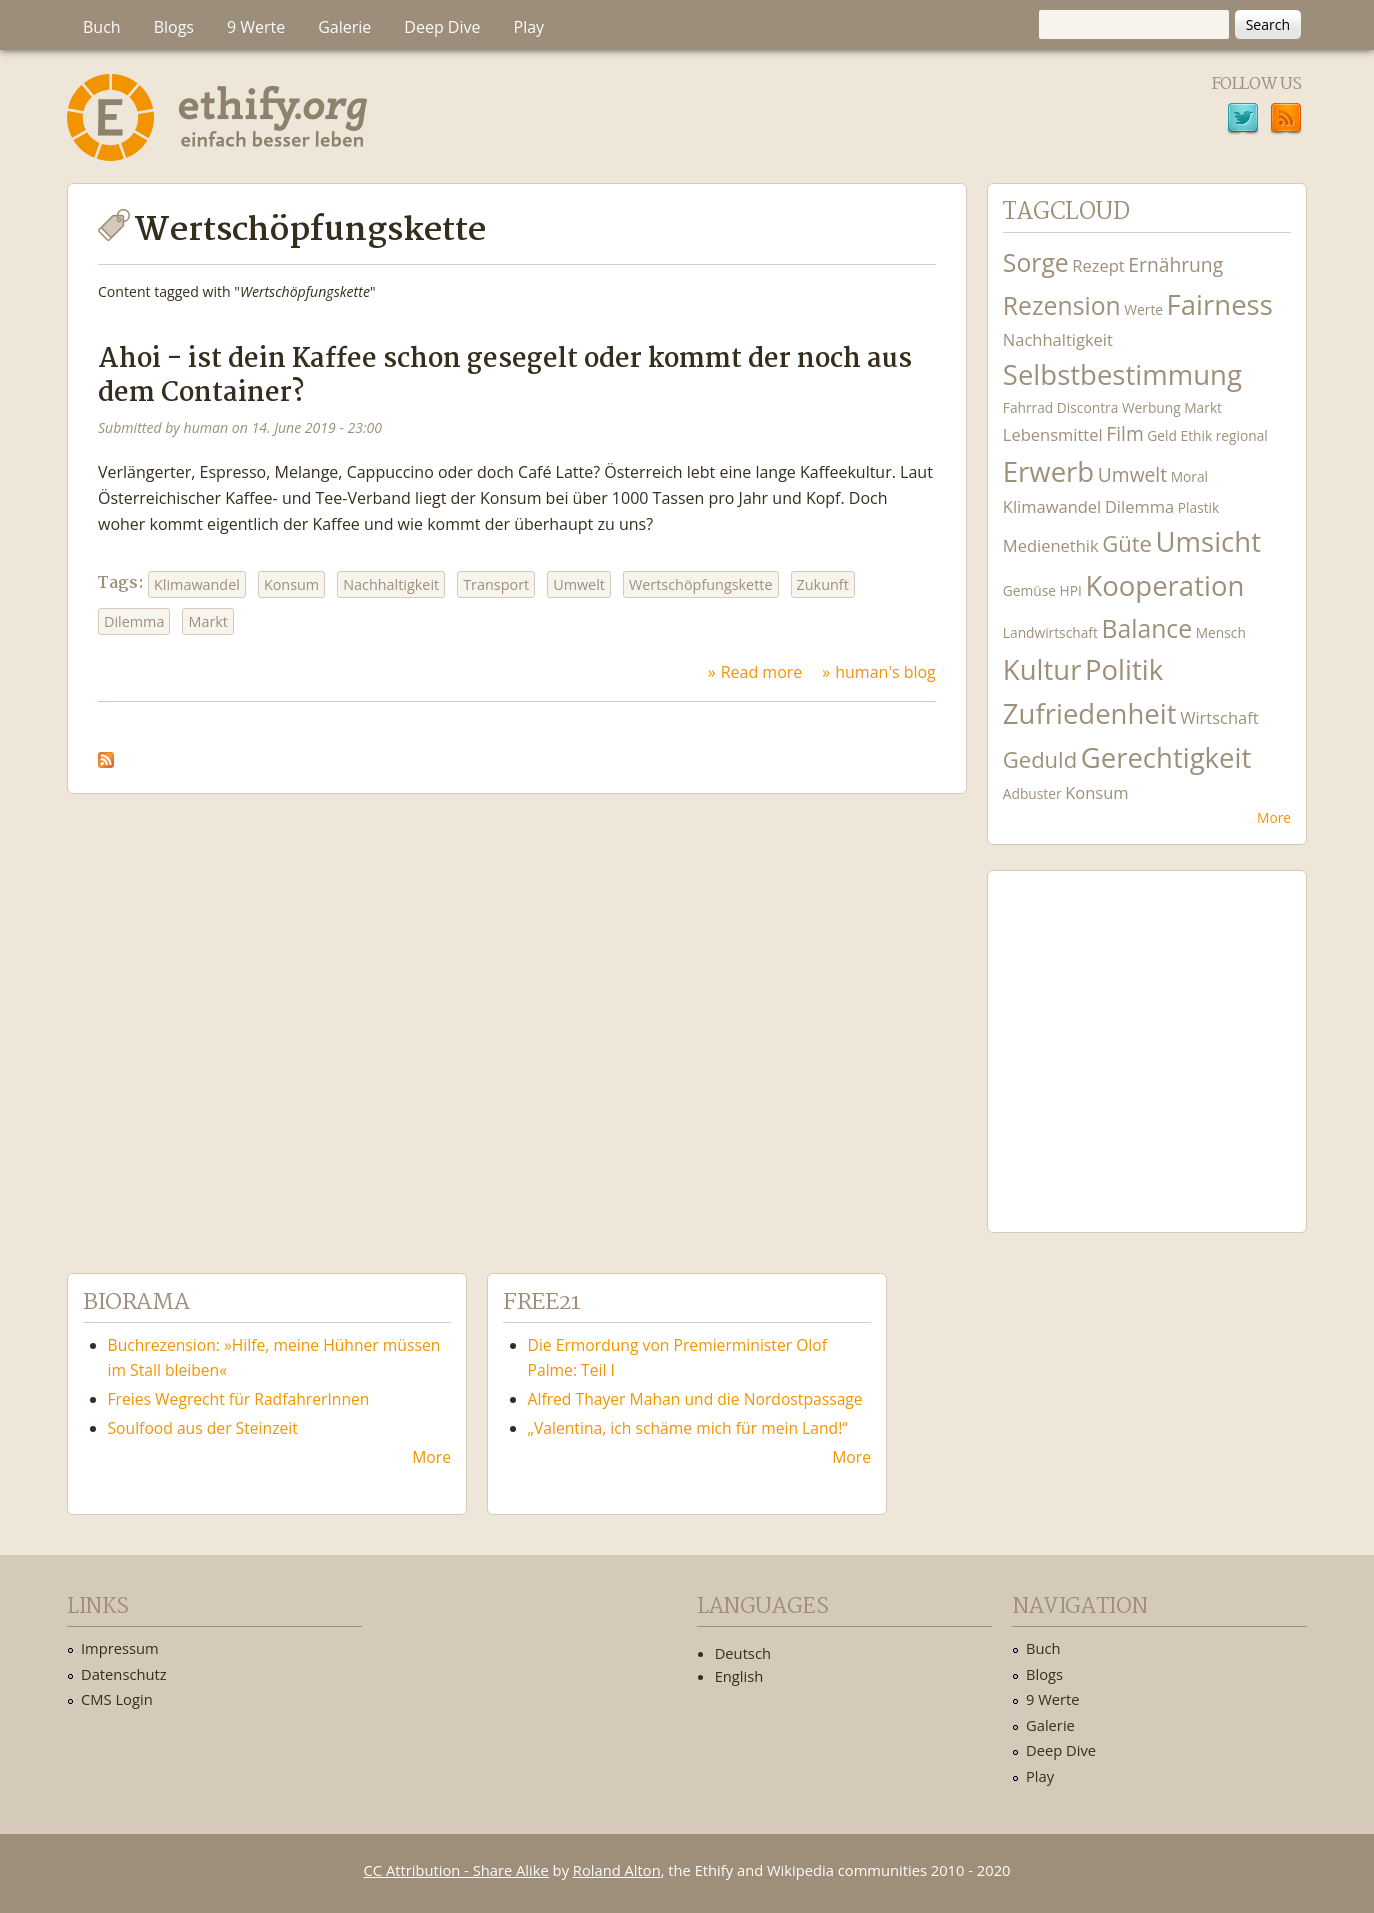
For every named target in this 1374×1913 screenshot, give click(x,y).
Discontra (1087, 407)
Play (529, 27)
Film (1124, 433)
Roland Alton (617, 1870)
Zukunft (823, 584)
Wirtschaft (1219, 717)
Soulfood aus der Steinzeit (203, 1428)
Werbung (1151, 407)
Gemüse (1029, 590)
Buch (102, 27)
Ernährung (1175, 264)
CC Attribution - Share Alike (456, 1870)
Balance (1146, 628)
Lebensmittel (1053, 434)
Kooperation (1164, 585)
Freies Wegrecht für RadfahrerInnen (239, 1399)
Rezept (1098, 265)
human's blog (885, 672)
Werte (1143, 309)
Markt (208, 621)
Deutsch (743, 1653)
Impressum (120, 1648)
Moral (1189, 476)
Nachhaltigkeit (391, 584)
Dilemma (134, 621)
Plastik (1199, 507)
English (739, 1676)
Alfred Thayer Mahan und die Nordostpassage (695, 1399)
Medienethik (1051, 545)
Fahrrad (1028, 407)
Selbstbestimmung (1122, 374)
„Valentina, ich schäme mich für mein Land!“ (688, 1428)
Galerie (344, 27)
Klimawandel (197, 584)
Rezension (1062, 305)
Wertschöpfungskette (701, 584)
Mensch (1221, 632)
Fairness (1220, 304)
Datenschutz (124, 1674)
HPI (1071, 590)
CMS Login (117, 1699)
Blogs (174, 27)
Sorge (1036, 262)
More (1274, 817)
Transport (496, 584)
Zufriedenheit (1090, 713)
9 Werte (256, 27)
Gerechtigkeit (1166, 757)
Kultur (1042, 669)
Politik (1124, 669)
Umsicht (1208, 541)
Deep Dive (442, 27)
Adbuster (1032, 793)
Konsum (291, 584)
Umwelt (579, 584)
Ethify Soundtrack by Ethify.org (1147, 1036)
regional (1242, 435)
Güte (1127, 543)
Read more (762, 672)
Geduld (1040, 759)
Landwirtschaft (1050, 632)
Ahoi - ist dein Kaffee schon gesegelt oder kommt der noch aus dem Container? (505, 376)
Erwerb (1048, 471)
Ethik (1197, 435)
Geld (1162, 435)
